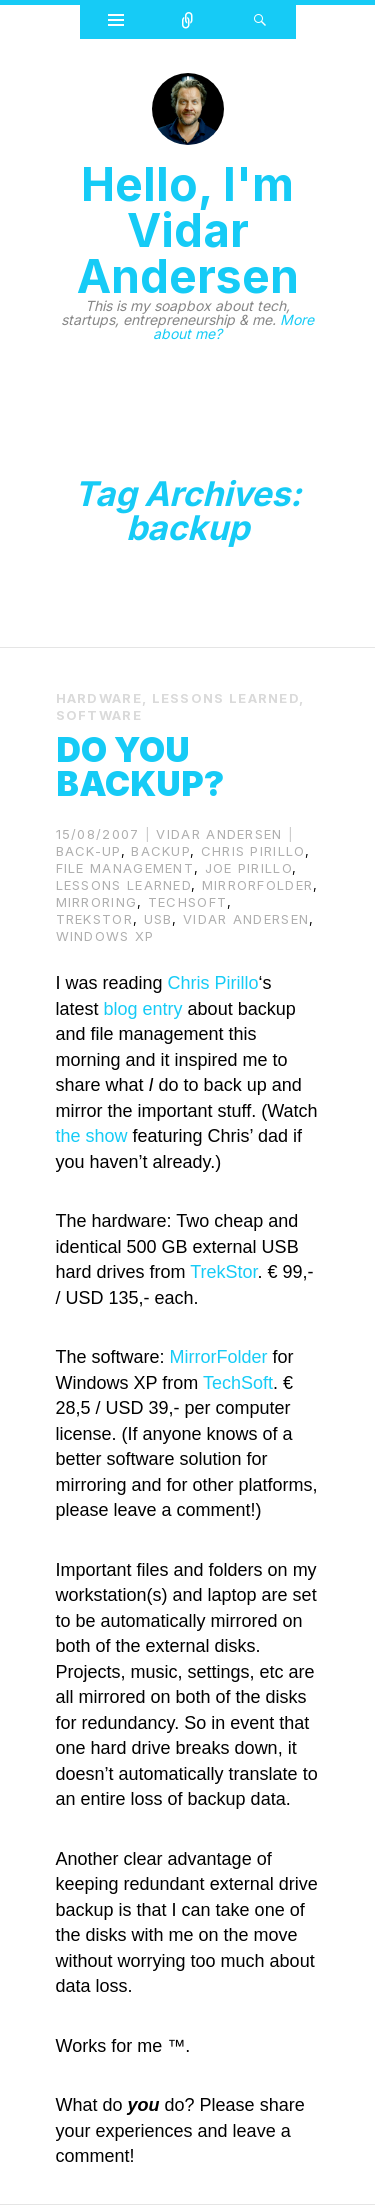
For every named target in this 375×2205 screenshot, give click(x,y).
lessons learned (124, 885)
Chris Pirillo (253, 851)
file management (125, 868)
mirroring (97, 902)
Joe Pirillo (248, 868)
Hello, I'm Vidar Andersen (188, 230)
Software (99, 715)
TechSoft (187, 902)
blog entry (143, 1009)
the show (92, 1136)
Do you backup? (140, 766)
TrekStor (94, 919)
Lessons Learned (226, 698)
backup (160, 851)
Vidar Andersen (219, 834)
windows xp (105, 936)
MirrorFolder (258, 885)
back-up (88, 851)
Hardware (99, 698)
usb (158, 919)
